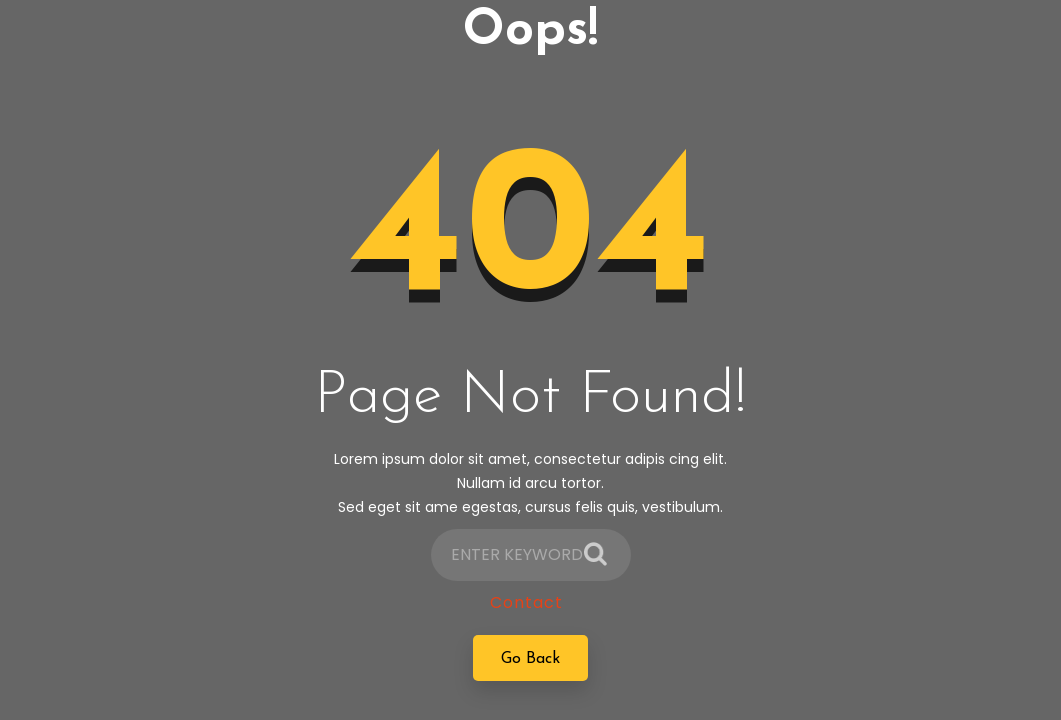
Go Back (530, 665)
